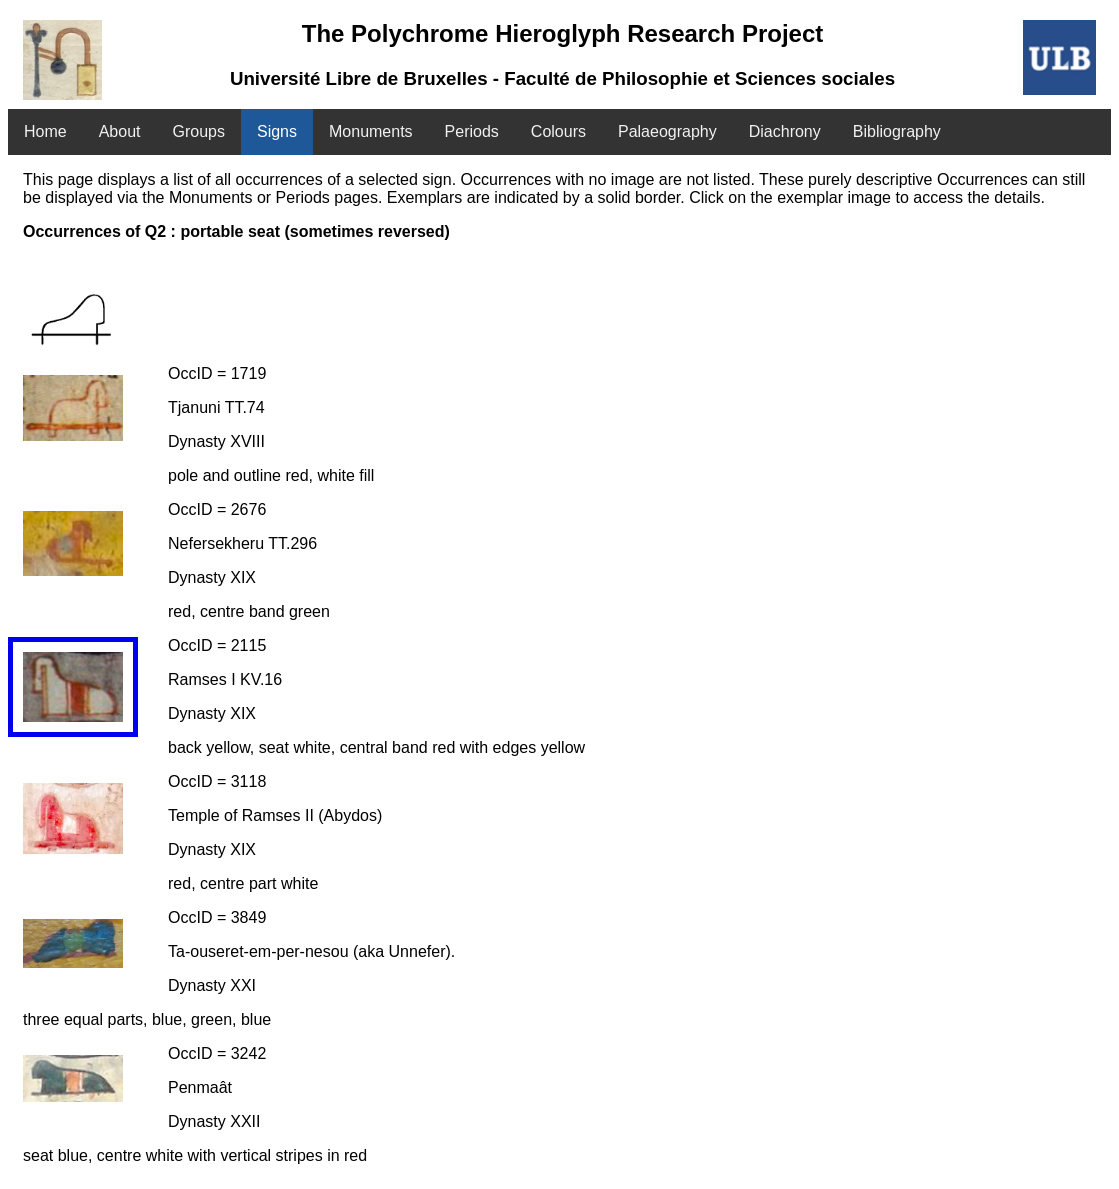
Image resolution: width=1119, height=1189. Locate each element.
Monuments (371, 131)
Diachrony (785, 131)
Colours (558, 131)
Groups (199, 131)
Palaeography (667, 131)
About (120, 131)
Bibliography (897, 131)
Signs (277, 131)
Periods (472, 131)
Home (45, 131)
